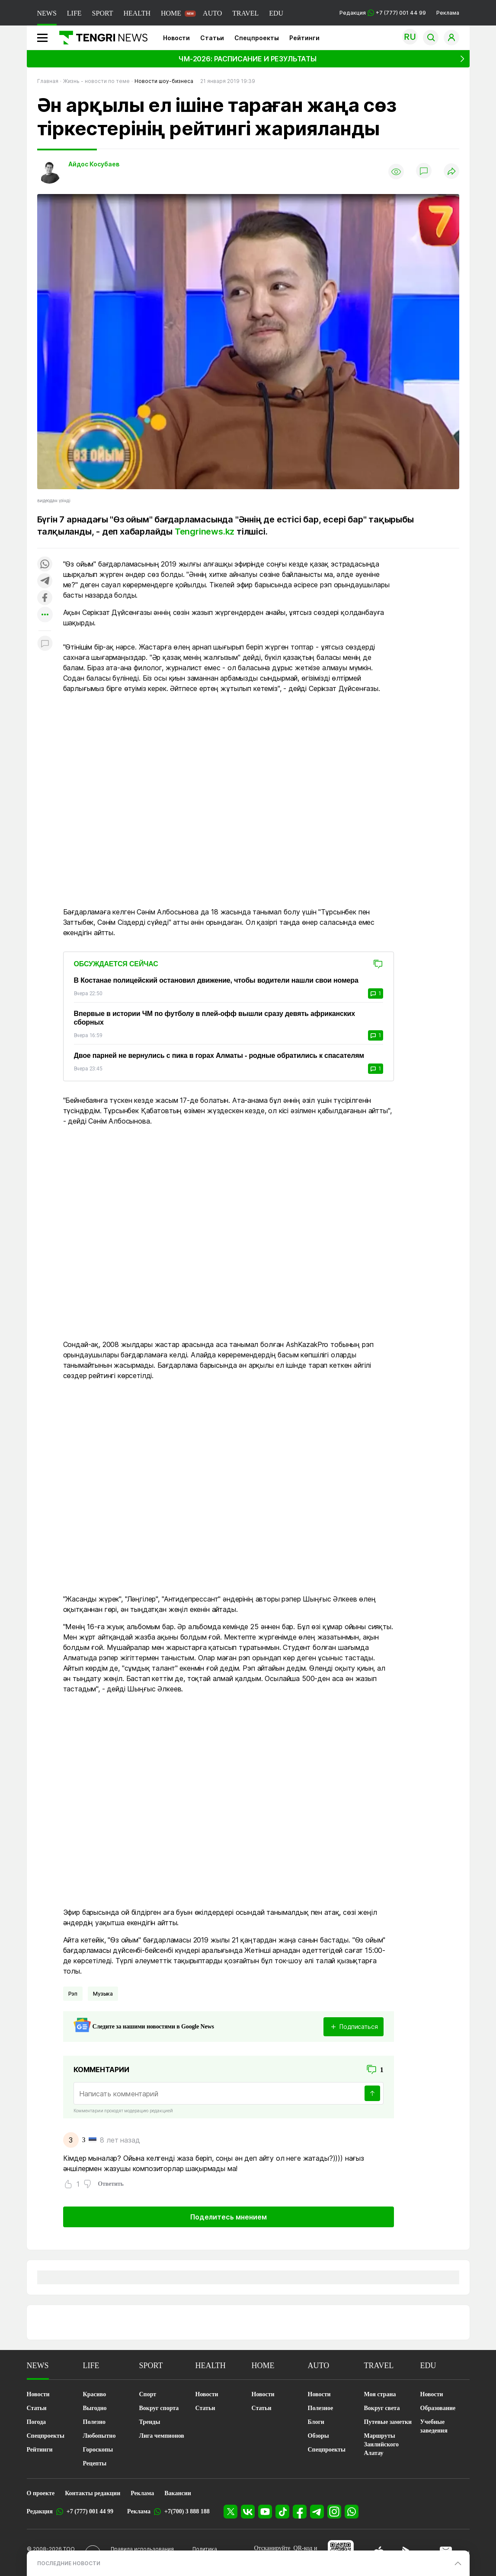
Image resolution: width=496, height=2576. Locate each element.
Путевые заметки (388, 2422)
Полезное (320, 2408)
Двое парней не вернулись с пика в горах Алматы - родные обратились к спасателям (219, 1055)
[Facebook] (300, 2512)
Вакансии (177, 2493)
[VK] (248, 2512)
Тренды (149, 2422)
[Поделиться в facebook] (45, 598)
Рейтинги (304, 37)
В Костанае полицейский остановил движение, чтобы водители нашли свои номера (216, 980)
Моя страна (380, 2394)
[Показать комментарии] (424, 171)
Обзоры (318, 2436)
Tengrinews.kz (204, 531)
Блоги (316, 2422)
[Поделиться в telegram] (45, 581)
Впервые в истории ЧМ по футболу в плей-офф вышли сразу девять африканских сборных (214, 1018)
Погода (36, 2422)
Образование (438, 2408)
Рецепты (95, 2463)
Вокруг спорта (159, 2408)
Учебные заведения (434, 2426)
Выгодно (95, 2408)
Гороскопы (98, 2449)
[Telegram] (317, 2512)
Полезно (94, 2422)
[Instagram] (334, 2512)
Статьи (212, 37)
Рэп (73, 1993)
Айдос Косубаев (93, 164)
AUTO (212, 13)
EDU (276, 13)
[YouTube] (265, 2512)
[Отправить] (372, 2093)
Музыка (103, 1993)
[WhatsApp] (351, 2512)
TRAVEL (245, 13)
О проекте (41, 2493)
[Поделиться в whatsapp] (45, 564)
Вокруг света (382, 2408)
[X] (230, 2512)
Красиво (94, 2394)
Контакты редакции (92, 2493)
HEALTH (136, 13)
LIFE (74, 13)
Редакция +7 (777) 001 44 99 (382, 13)
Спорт (148, 2394)
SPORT (102, 13)
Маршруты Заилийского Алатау (381, 2444)
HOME (171, 13)
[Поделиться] (451, 171)
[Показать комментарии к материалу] (45, 643)
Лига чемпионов (161, 2436)
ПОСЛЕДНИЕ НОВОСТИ (68, 2563)
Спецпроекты (256, 37)
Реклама (447, 13)
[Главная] (100, 37)
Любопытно (99, 2436)
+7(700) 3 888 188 (187, 2511)
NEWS (47, 13)
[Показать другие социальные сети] (45, 615)
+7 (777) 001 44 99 (90, 2511)
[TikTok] (282, 2512)
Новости (176, 37)
